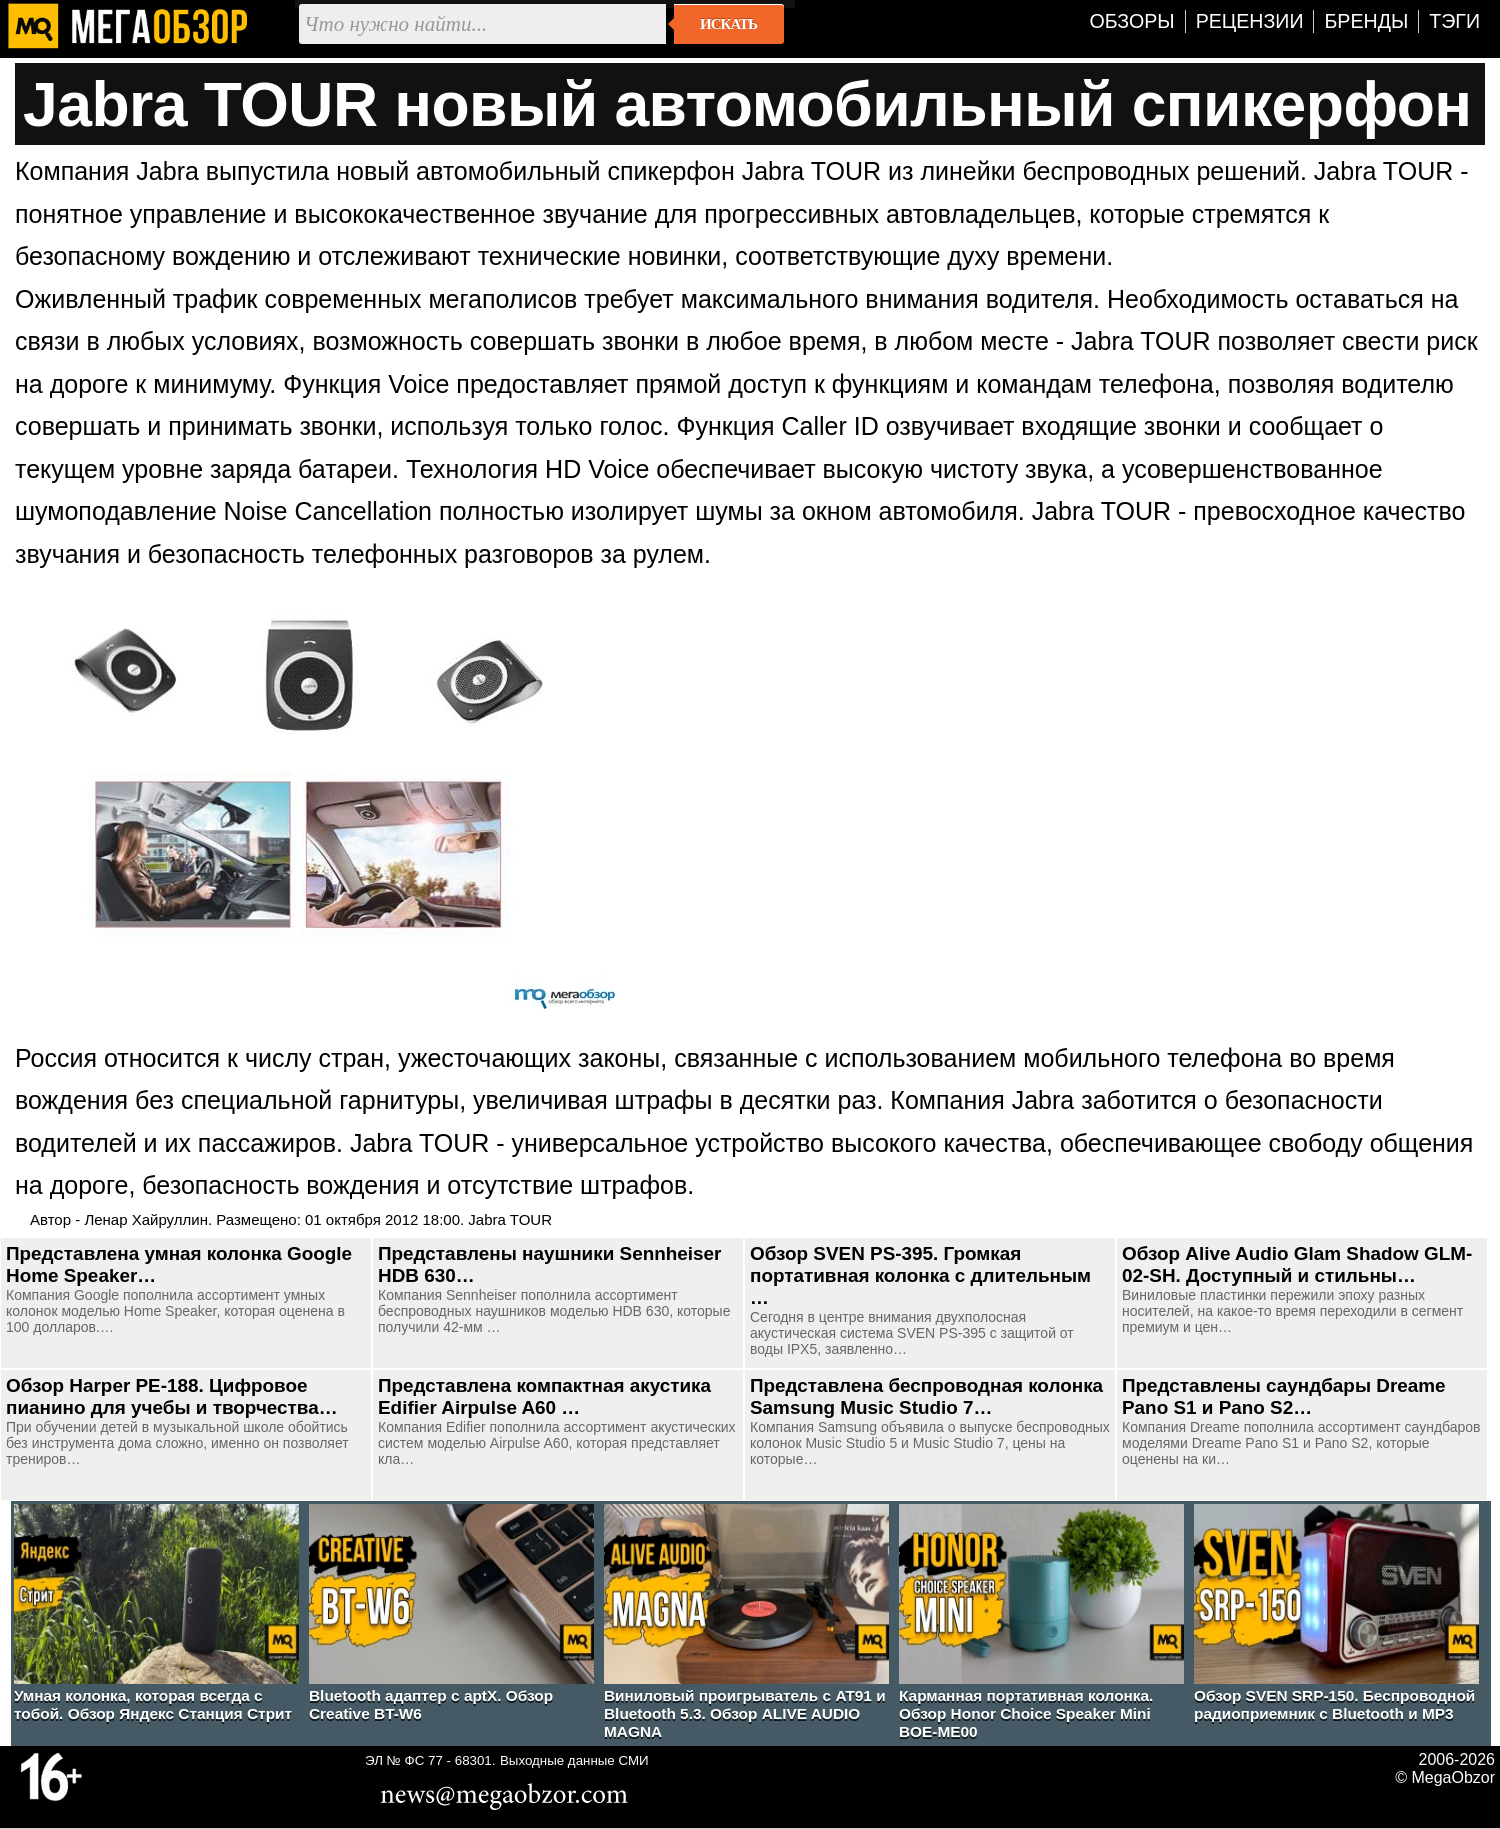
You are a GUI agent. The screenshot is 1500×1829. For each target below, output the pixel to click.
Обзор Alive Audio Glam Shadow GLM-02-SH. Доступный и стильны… (1297, 1264)
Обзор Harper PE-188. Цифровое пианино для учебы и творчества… (172, 1396)
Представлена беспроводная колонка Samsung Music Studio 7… (926, 1396)
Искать (728, 24)
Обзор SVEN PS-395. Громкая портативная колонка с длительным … (920, 1275)
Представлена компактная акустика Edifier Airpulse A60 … (544, 1396)
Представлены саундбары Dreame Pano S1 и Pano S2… (1284, 1396)
